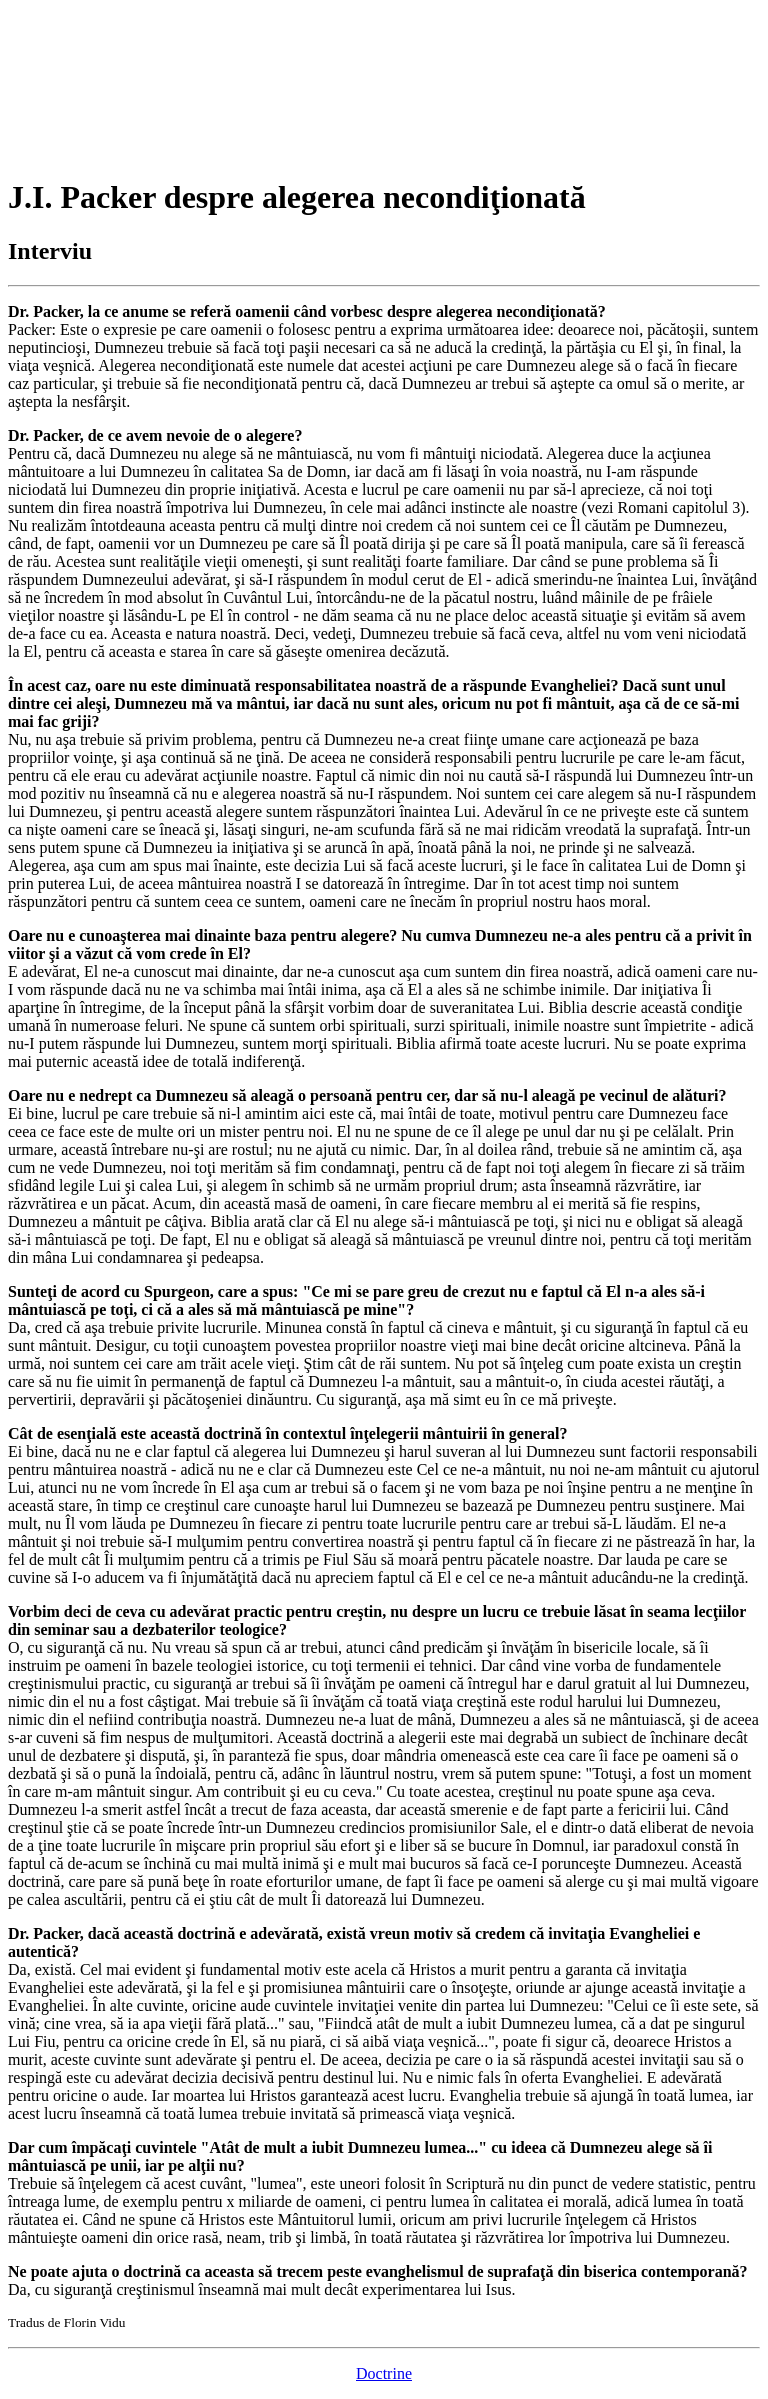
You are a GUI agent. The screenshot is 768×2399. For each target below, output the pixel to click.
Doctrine (384, 2373)
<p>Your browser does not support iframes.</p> (158, 83)
